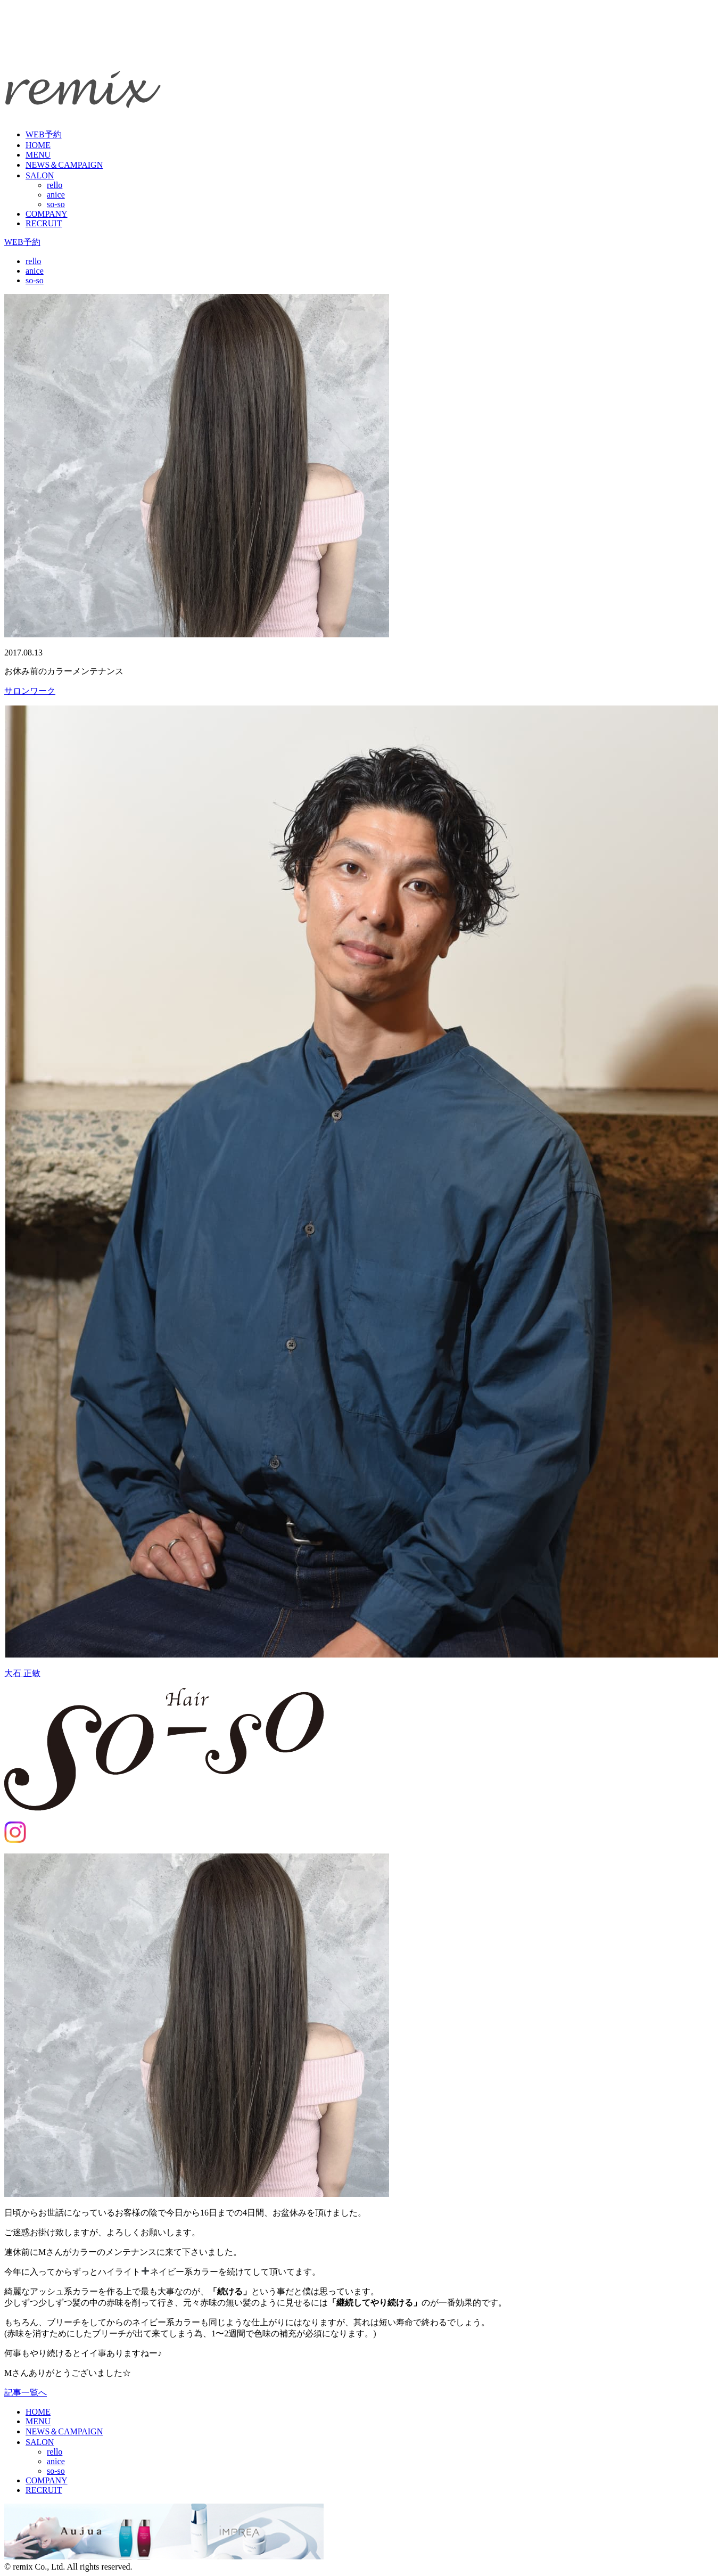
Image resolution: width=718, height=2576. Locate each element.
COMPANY (47, 213)
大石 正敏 (22, 1673)
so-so (56, 204)
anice (56, 194)
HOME (38, 145)
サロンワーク (29, 690)
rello (54, 185)
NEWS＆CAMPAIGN (64, 164)
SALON (40, 175)
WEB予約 (44, 134)
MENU (38, 154)
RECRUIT (44, 223)
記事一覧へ (25, 2392)
